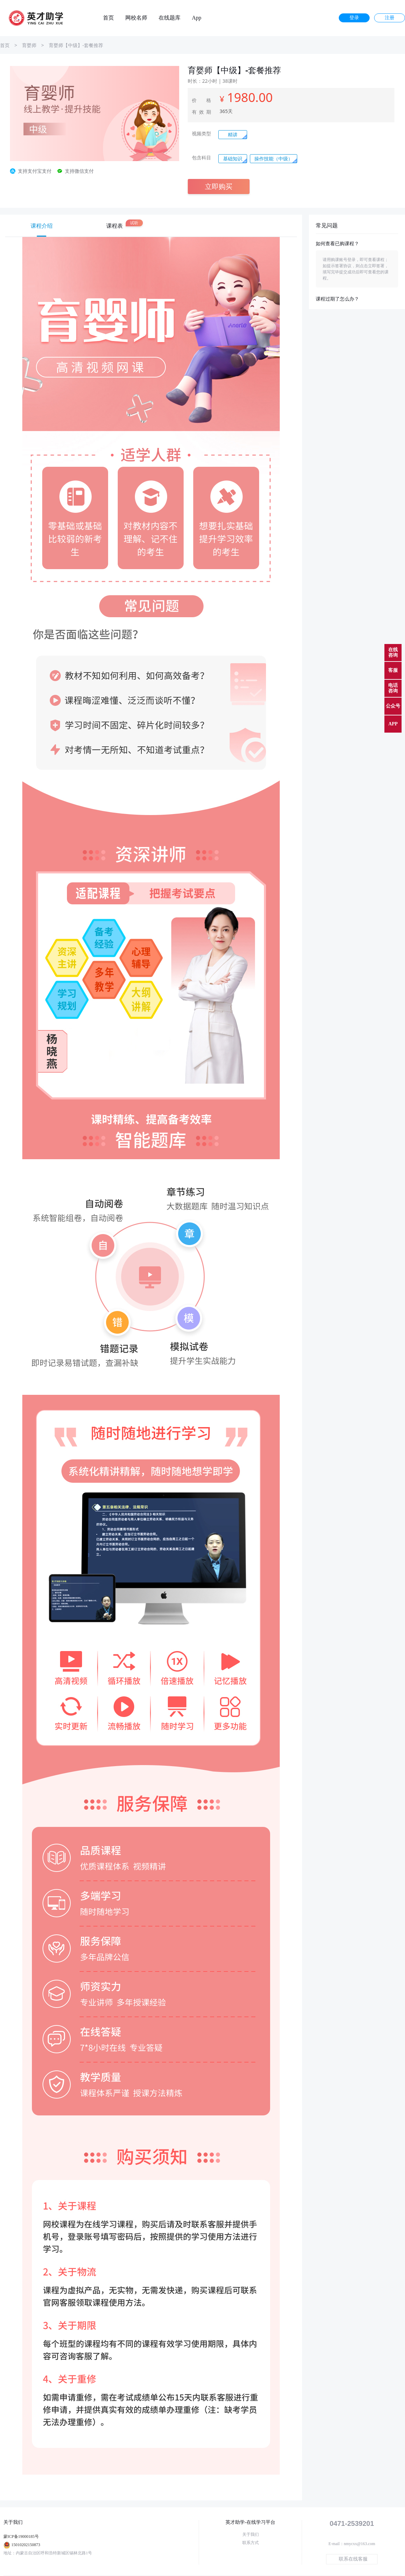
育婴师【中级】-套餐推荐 (76, 45)
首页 (108, 18)
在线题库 (170, 18)
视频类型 (201, 133)
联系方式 (250, 2542)
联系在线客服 (353, 2559)
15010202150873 (25, 2544)
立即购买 (218, 186)
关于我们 (250, 2534)
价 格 (201, 100)
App (196, 18)
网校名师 (136, 18)
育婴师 (29, 45)
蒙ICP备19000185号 (21, 2536)
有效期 (201, 112)
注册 (389, 17)
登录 (354, 17)
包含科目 (201, 157)
